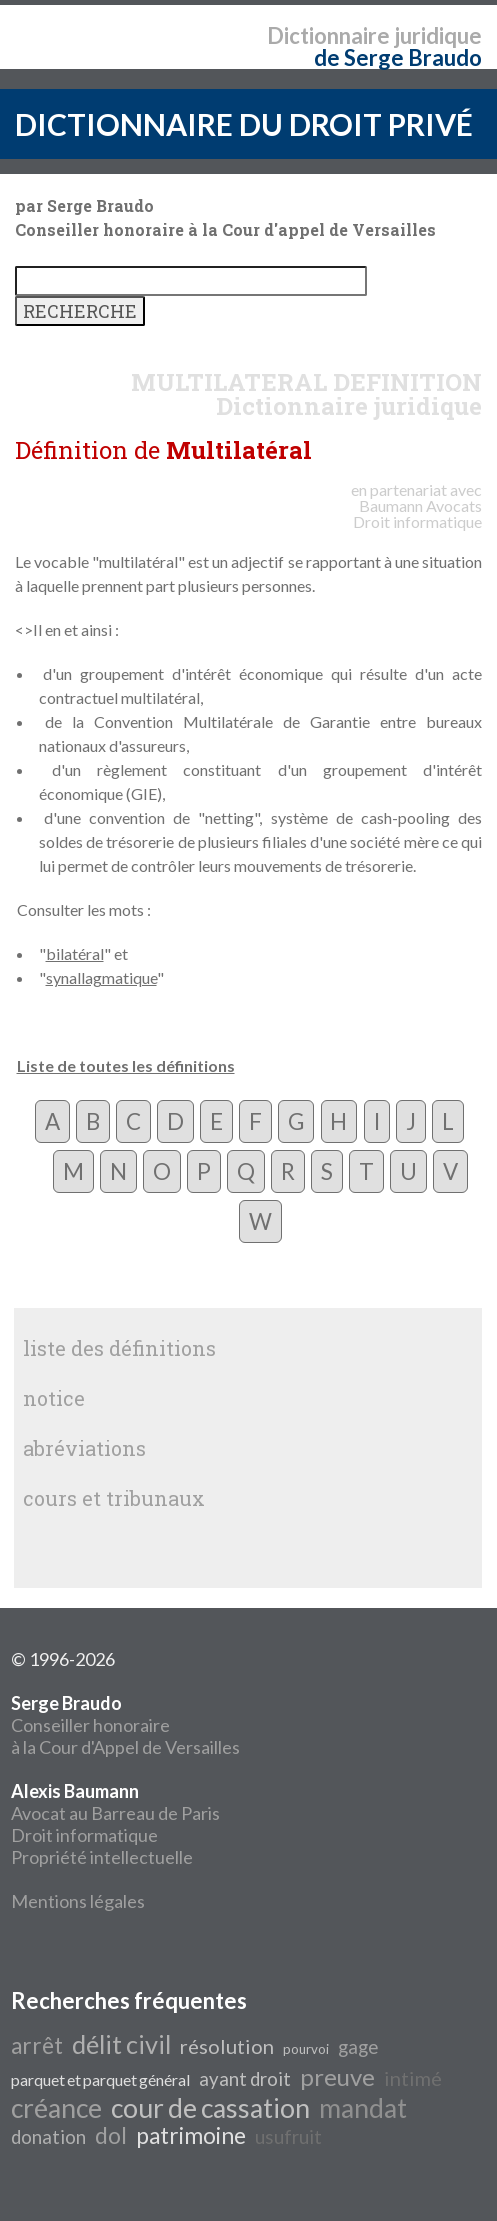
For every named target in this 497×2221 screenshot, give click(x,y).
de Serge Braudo (398, 57)
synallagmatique (101, 977)
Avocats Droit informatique (417, 513)
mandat (363, 2108)
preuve (337, 2076)
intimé (413, 2078)
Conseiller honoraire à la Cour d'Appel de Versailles (125, 1725)
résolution (227, 2046)
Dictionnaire (328, 35)
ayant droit (245, 2079)
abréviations (84, 1448)
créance (56, 2108)
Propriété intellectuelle (102, 1857)
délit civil (121, 2044)
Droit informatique (84, 1835)
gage (358, 2047)
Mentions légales (78, 1901)
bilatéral (75, 953)
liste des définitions (119, 1348)
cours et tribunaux (114, 1498)
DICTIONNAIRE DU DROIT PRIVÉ (244, 124)
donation (48, 2137)
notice (54, 1398)
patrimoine (191, 2135)
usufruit (288, 2137)
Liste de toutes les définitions (126, 1065)
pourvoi (306, 2049)
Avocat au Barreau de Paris (115, 1813)
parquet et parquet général (100, 2079)
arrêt (37, 2045)
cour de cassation (210, 2108)
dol (111, 2135)
